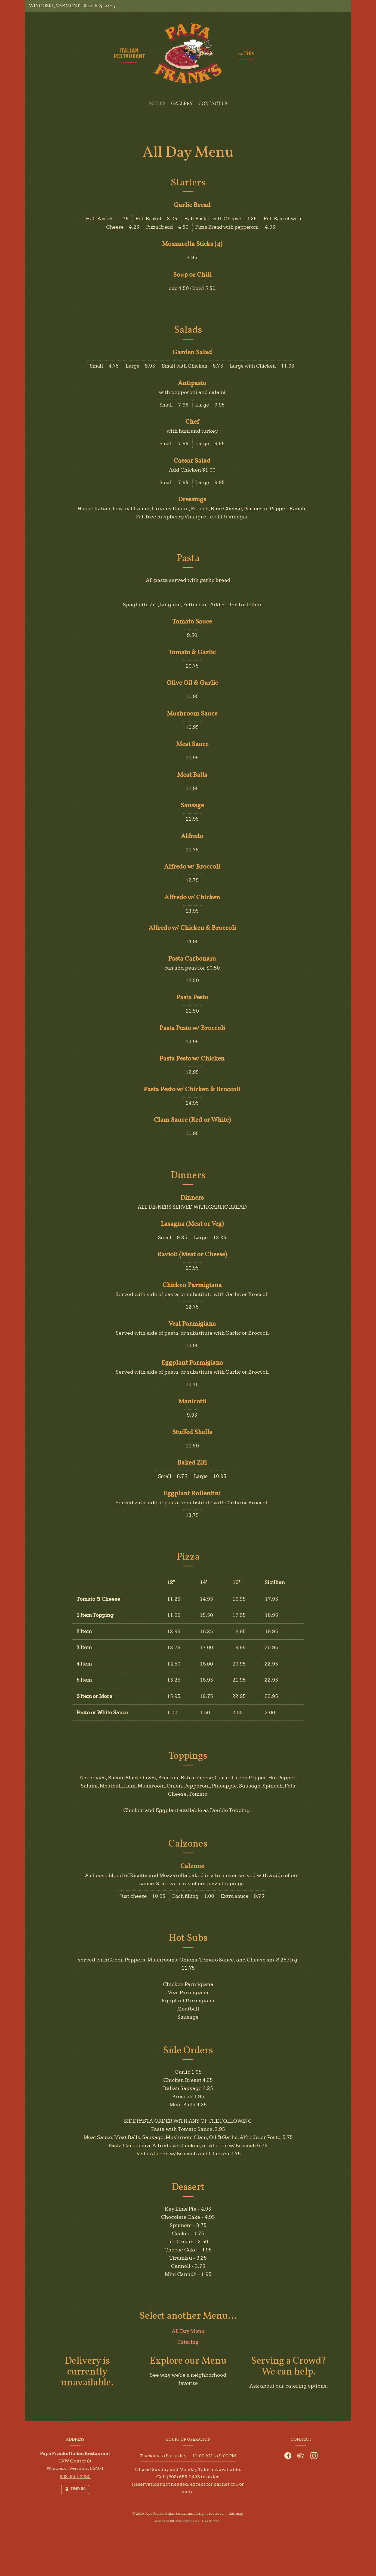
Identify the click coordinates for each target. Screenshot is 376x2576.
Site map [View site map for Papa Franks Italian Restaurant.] (236, 2513)
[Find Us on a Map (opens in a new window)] (75, 2489)
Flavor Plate (211, 2521)
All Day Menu (188, 2338)
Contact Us (212, 103)
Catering (188, 2349)
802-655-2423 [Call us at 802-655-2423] (99, 6)
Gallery (182, 103)
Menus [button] (157, 103)
